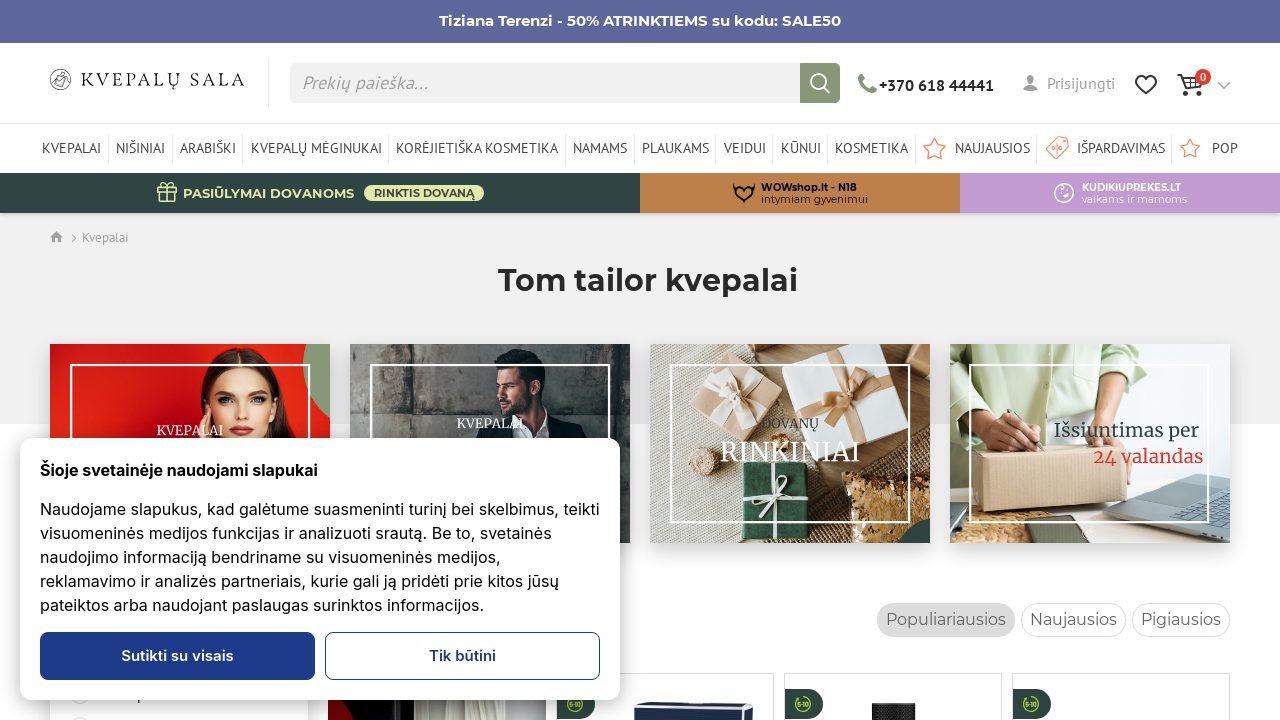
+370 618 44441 (926, 85)
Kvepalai (105, 237)
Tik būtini (462, 655)
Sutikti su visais (177, 655)
